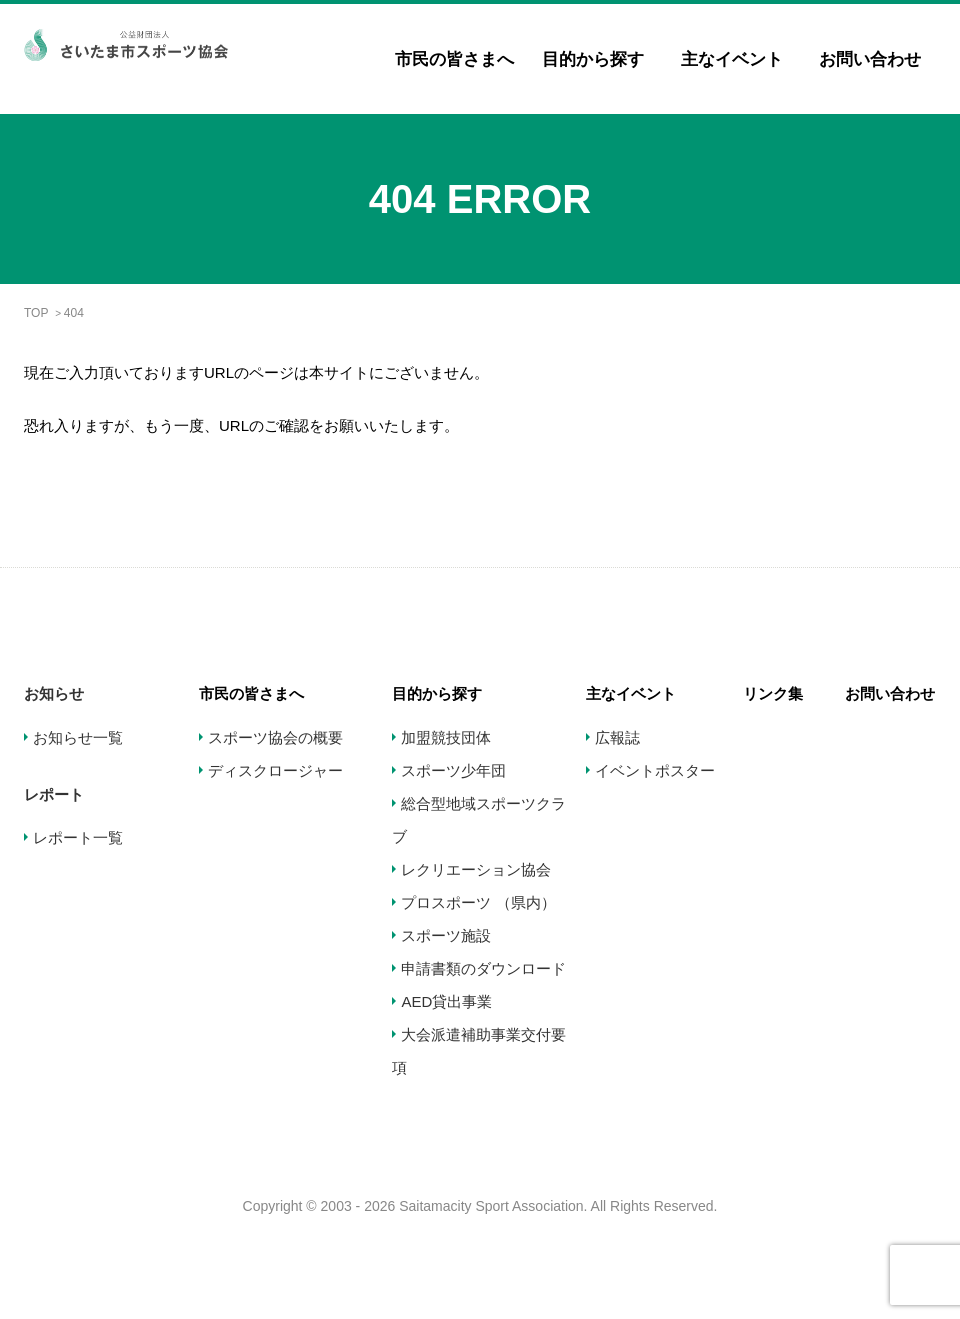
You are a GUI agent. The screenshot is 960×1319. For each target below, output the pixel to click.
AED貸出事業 (446, 1001)
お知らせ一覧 (78, 737)
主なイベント (732, 59)
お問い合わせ (870, 59)
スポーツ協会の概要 (275, 737)
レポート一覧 (78, 837)
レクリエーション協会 (476, 869)
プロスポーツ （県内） (478, 902)
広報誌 (617, 737)
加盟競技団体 (446, 737)
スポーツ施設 (446, 935)
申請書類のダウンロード (483, 968)
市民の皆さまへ (454, 59)
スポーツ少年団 (453, 770)
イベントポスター (655, 770)
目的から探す (593, 59)
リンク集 (773, 693)
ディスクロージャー (275, 770)
